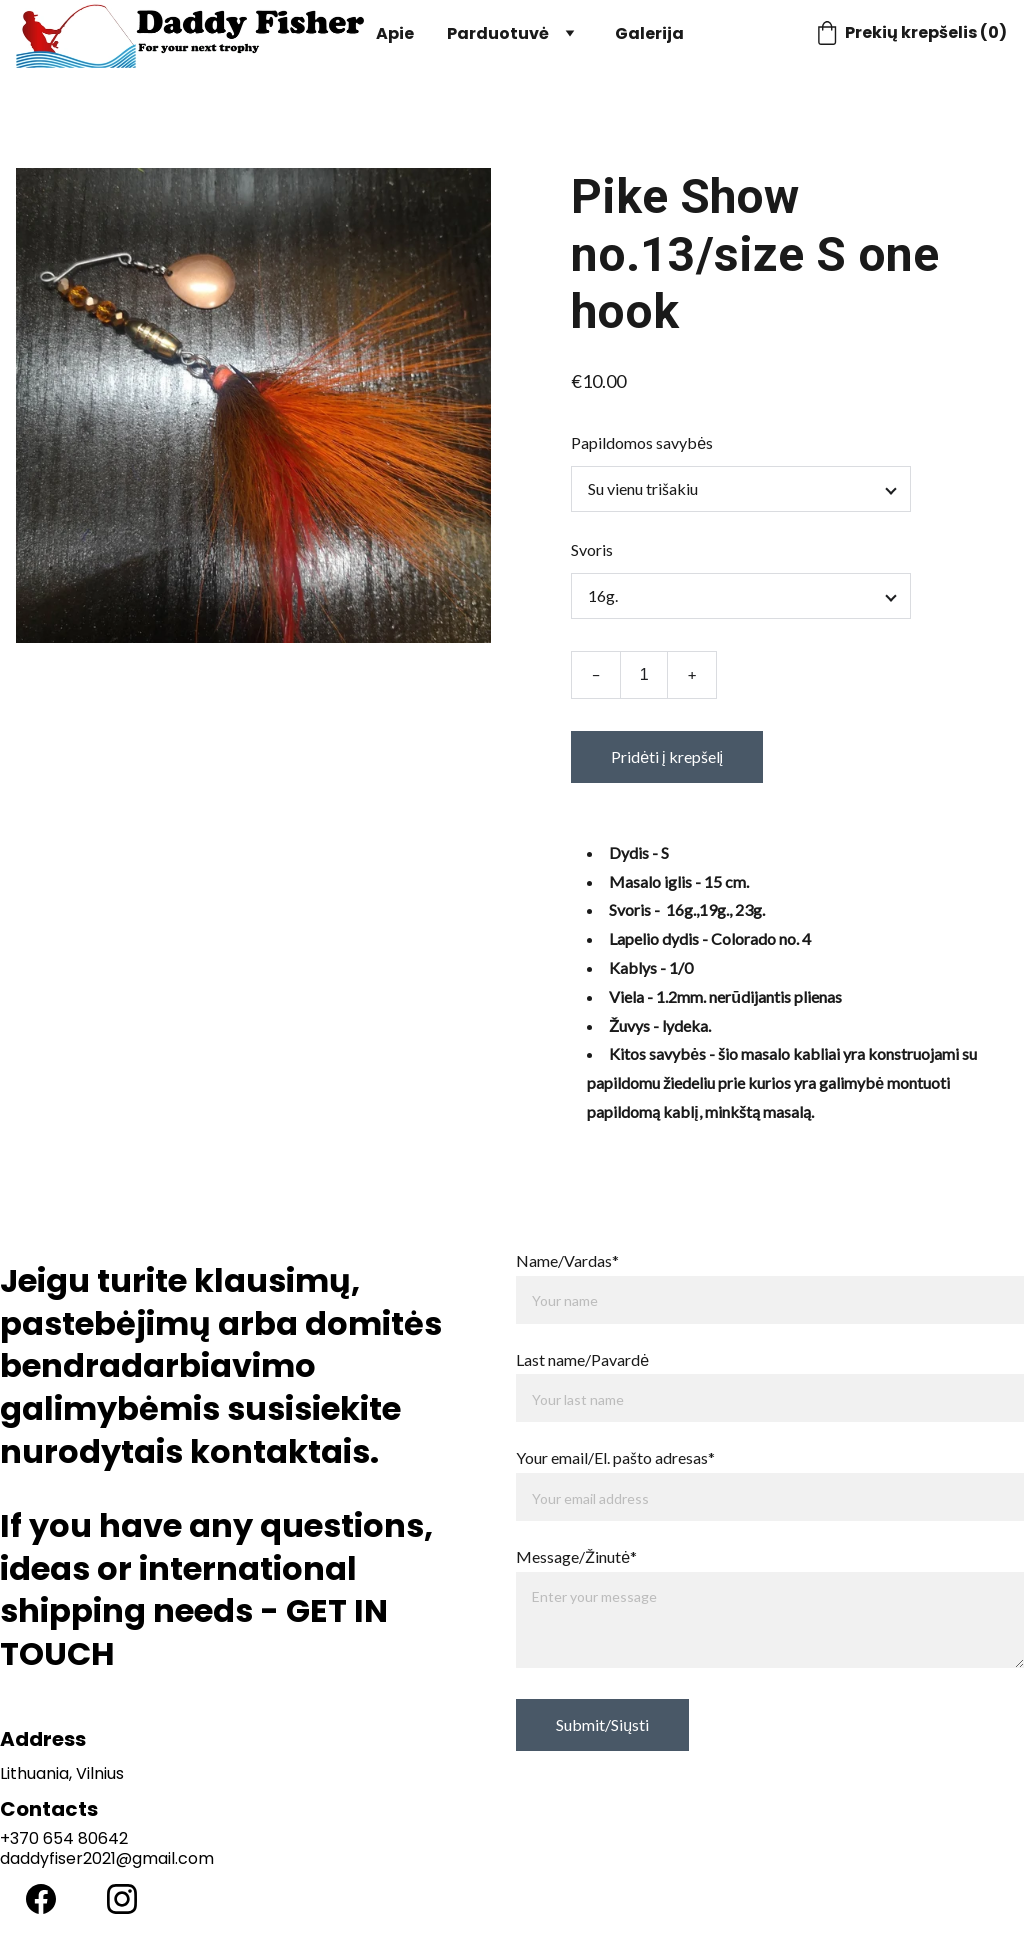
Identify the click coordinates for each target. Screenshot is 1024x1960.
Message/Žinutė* (576, 1556)
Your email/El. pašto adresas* (615, 1457)
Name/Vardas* (567, 1260)
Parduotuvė (498, 33)
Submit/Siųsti (602, 1724)
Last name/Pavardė (582, 1359)
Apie (395, 33)
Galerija (649, 33)
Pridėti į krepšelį (667, 756)
